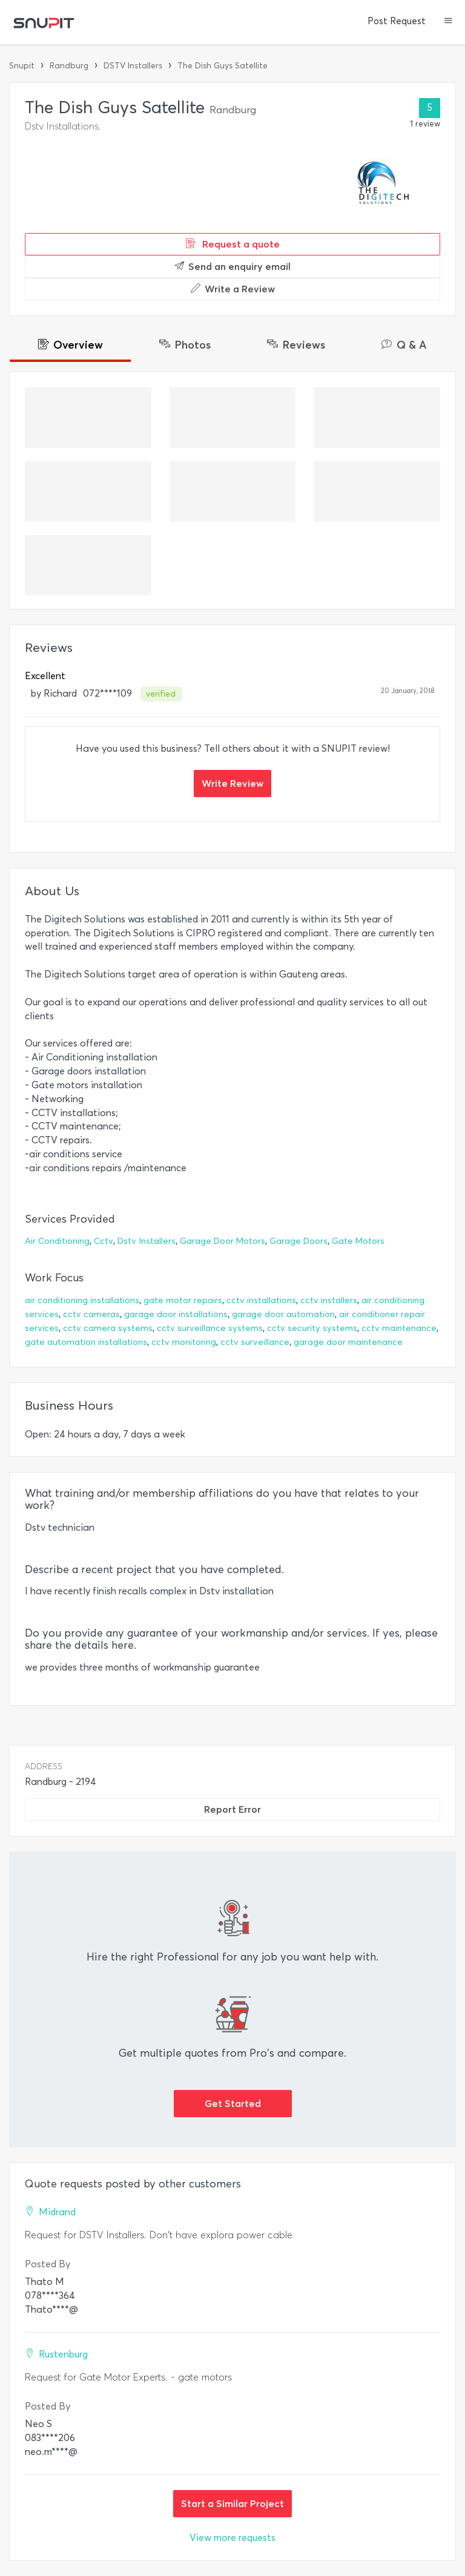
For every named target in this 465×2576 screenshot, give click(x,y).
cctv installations (261, 1300)
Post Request (397, 21)
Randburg (69, 66)
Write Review (232, 783)
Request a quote (233, 244)
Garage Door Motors (222, 1241)
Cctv (103, 1241)
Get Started (233, 2103)
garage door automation (283, 1314)
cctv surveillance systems (210, 1328)
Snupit (22, 66)
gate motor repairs (182, 1300)
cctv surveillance (254, 1342)
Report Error (232, 1809)
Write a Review (233, 289)
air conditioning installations (82, 1300)
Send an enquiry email (232, 266)
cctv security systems (312, 1328)
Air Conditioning (57, 1241)
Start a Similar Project (232, 2503)
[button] (448, 22)
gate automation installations (86, 1342)
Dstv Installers (146, 1241)
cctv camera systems (108, 1328)
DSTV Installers (133, 66)
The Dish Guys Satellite (222, 66)
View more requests (232, 2537)
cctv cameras (91, 1314)
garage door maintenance (348, 1342)
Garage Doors (298, 1241)
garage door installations (176, 1314)
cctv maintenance (399, 1328)
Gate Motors (358, 1241)
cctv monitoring (183, 1342)
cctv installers (328, 1300)
